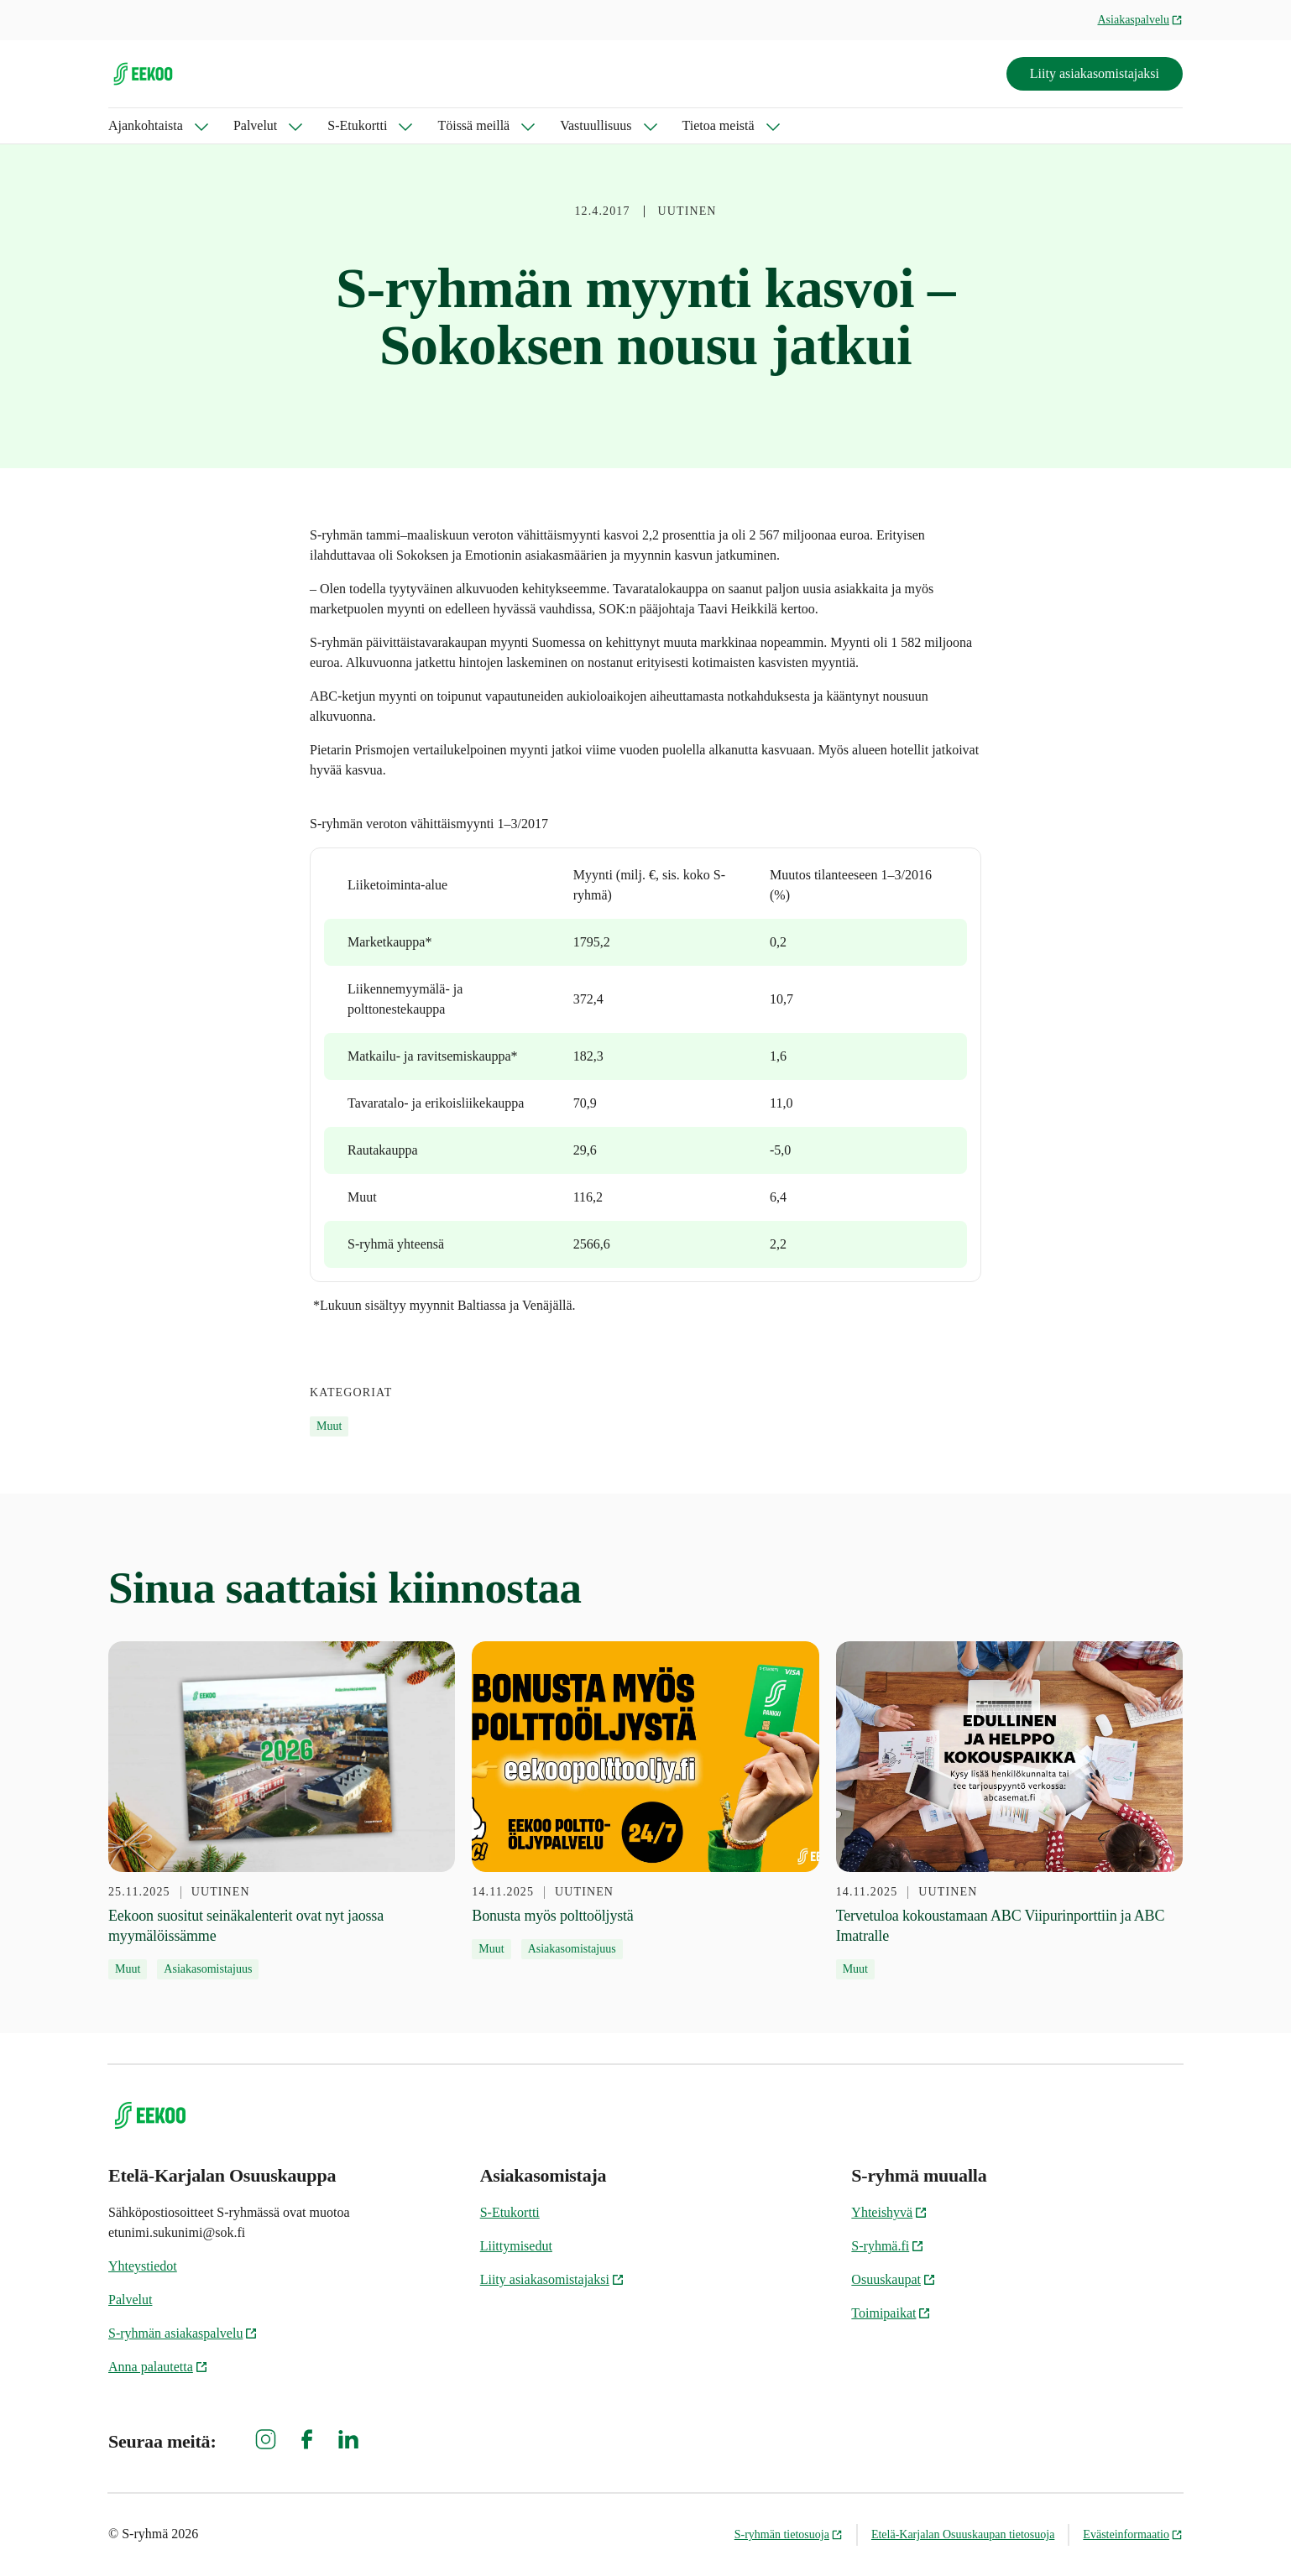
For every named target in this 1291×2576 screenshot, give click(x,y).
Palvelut (255, 125)
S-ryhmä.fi (887, 2246)
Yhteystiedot (142, 2266)
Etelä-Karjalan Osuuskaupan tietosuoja (962, 2534)
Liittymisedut (516, 2246)
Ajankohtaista (145, 125)
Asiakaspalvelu (1140, 19)
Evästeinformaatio (1133, 2534)
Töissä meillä (473, 125)
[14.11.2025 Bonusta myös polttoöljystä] (645, 1800)
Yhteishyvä (889, 2212)
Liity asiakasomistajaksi (1094, 73)
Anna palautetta (158, 2367)
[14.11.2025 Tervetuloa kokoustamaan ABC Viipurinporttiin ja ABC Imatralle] (1009, 1810)
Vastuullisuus (595, 125)
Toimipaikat (891, 2313)
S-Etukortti (357, 125)
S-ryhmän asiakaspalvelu (183, 2333)
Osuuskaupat (893, 2279)
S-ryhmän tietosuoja (788, 2534)
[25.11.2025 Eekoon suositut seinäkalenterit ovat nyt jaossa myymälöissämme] (281, 1810)
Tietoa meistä (718, 125)
